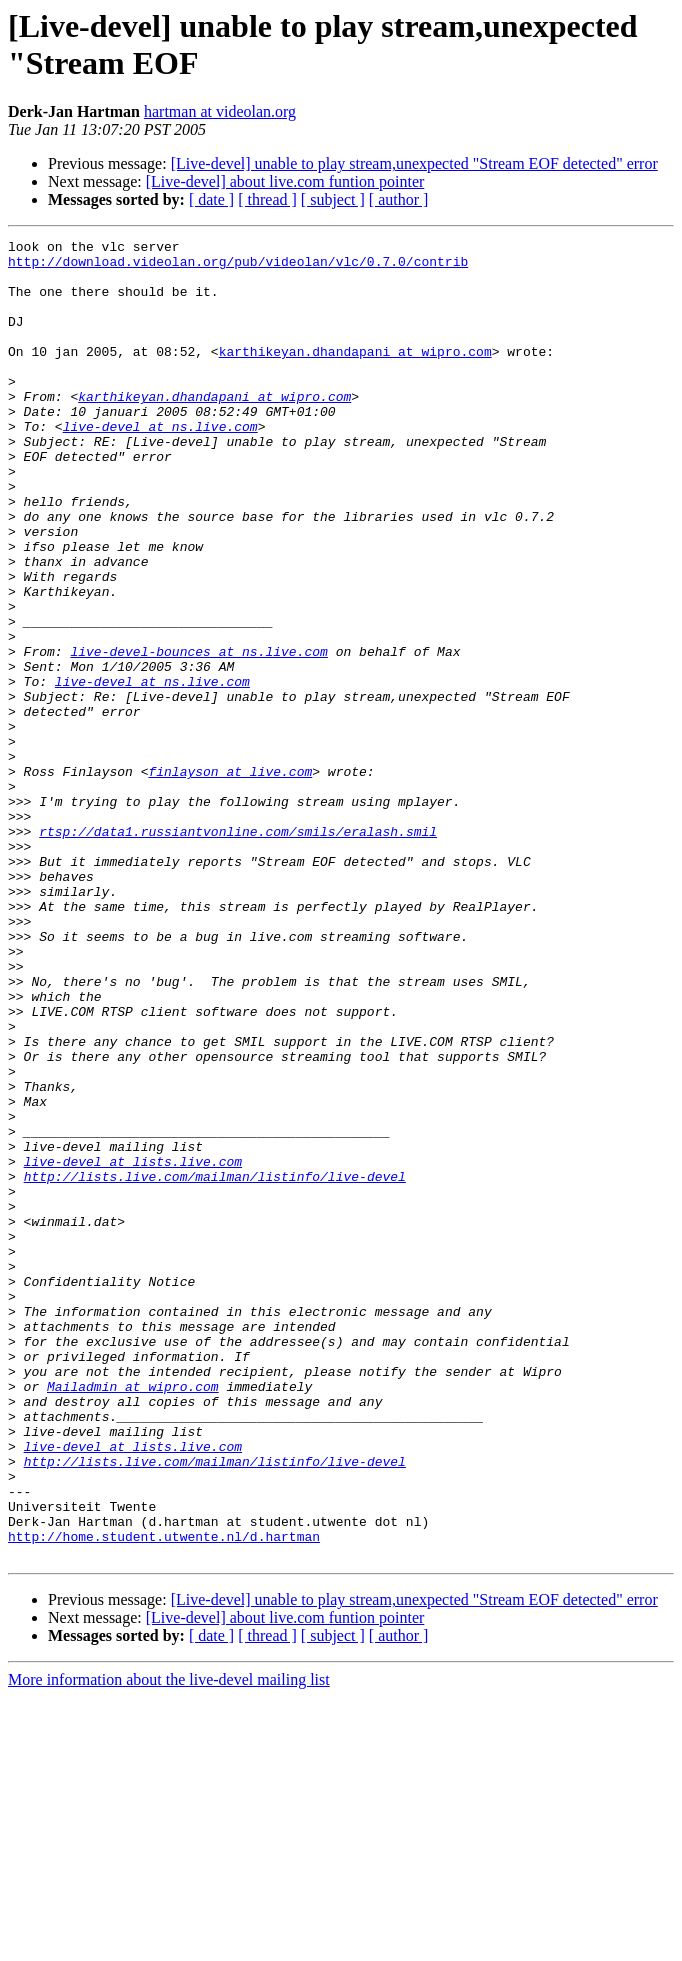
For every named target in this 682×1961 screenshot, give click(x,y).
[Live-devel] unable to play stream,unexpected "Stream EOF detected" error (414, 163)
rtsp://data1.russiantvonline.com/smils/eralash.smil (238, 951)
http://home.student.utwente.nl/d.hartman (164, 1797)
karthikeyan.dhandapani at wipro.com (355, 375)
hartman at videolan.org (220, 111)
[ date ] (211, 199)
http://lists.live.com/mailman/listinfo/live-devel (215, 1365)
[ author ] (399, 199)
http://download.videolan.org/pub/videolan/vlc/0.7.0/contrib (238, 267)
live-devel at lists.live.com (133, 1347)
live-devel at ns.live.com (160, 465)
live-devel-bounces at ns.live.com (198, 735)
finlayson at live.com (230, 879)
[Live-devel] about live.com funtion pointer (285, 181)
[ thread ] (267, 199)
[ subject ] (333, 199)
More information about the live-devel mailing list (169, 1943)
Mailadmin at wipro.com (133, 1617)
